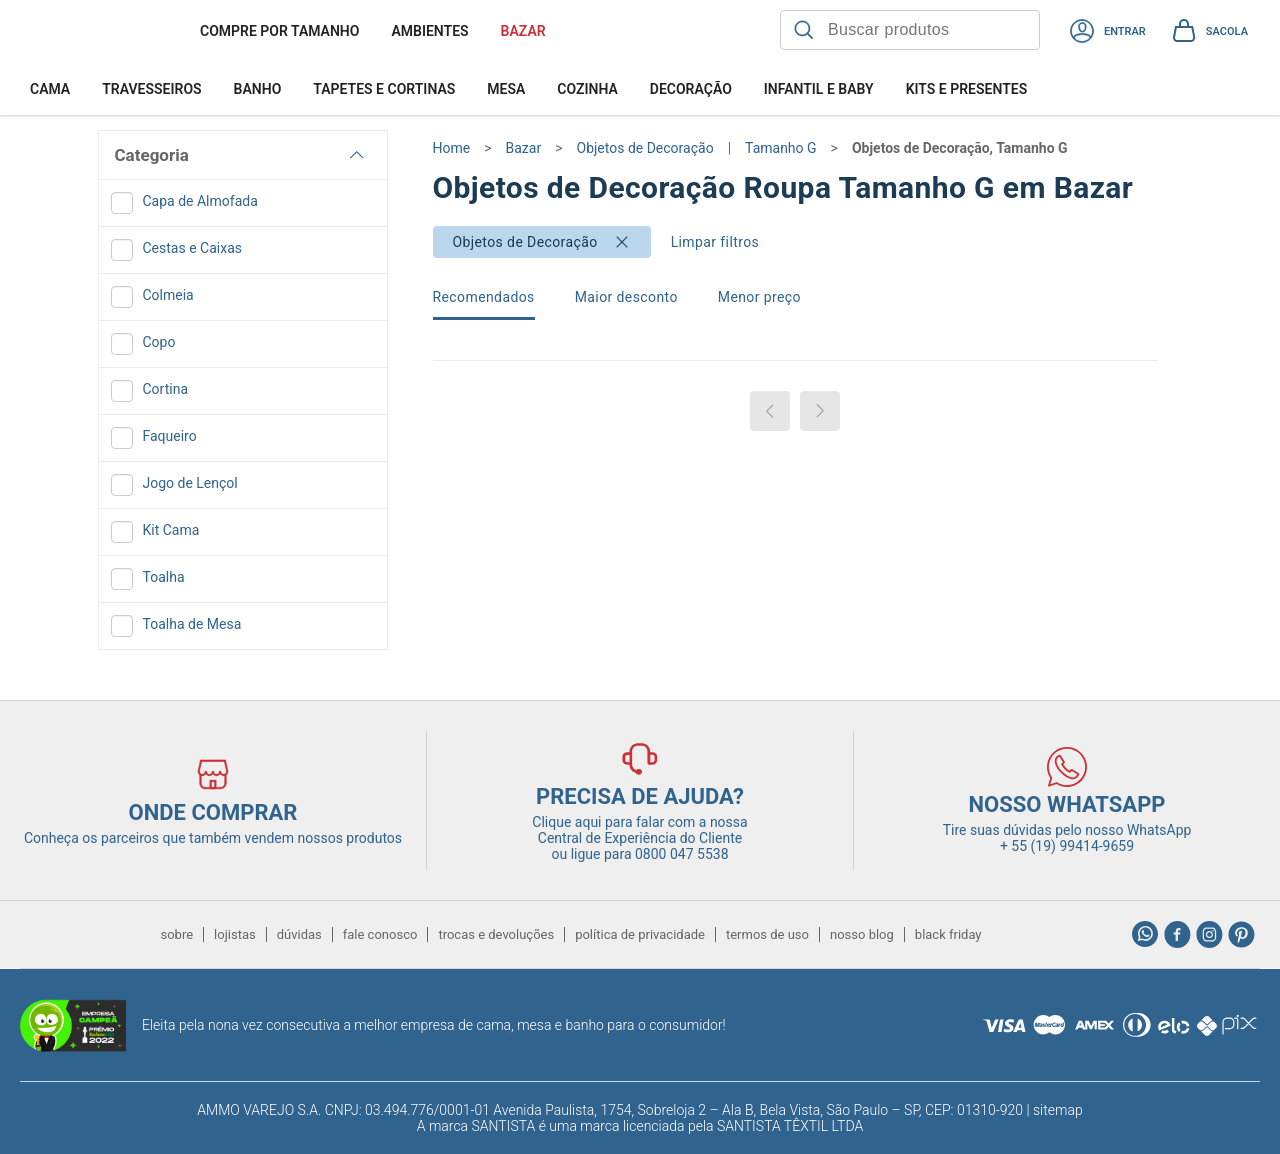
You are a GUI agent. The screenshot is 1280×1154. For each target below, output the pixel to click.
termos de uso (767, 934)
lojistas (235, 934)
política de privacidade (640, 934)
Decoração (691, 89)
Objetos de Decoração (525, 242)
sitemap (1058, 1110)
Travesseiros (151, 89)
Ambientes (429, 31)
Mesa (506, 89)
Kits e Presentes (967, 89)
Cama (50, 89)
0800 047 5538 (682, 854)
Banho (258, 89)
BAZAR (523, 31)
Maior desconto (626, 297)
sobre (176, 934)
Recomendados (484, 297)
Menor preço (759, 297)
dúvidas (299, 934)
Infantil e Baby (819, 89)
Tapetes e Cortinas (384, 89)
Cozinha (587, 89)
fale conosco (380, 934)
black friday (948, 934)
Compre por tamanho (279, 31)
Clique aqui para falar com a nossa (639, 830)
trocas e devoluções (496, 934)
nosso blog (862, 934)
